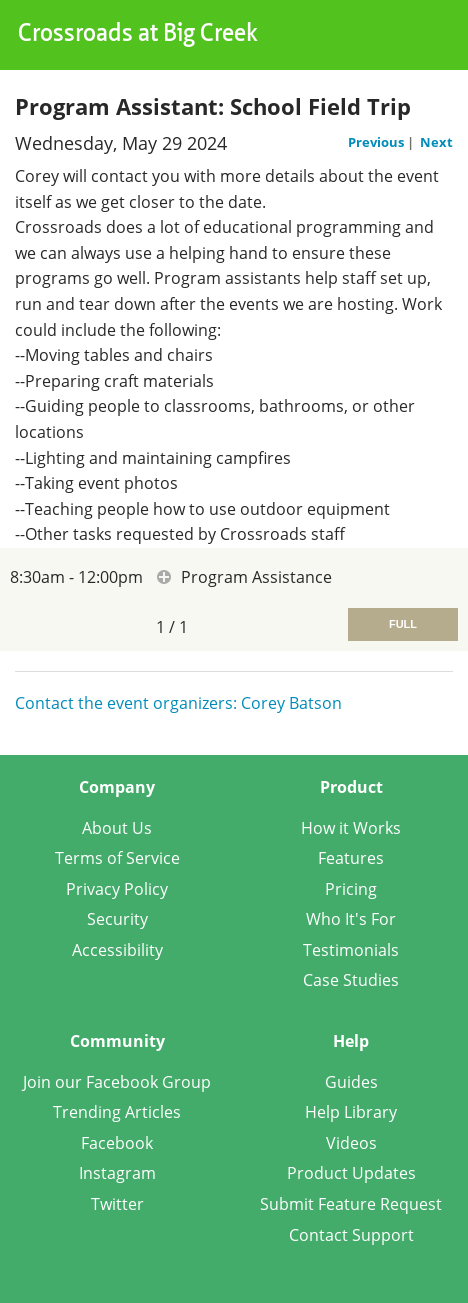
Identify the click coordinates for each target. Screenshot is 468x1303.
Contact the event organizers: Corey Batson (178, 703)
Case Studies (351, 980)
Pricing (351, 889)
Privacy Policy (117, 889)
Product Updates (351, 1173)
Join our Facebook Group (117, 1082)
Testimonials (351, 950)
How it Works (351, 828)
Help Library (351, 1112)
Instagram (117, 1173)
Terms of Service (117, 858)
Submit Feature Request (351, 1204)
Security (117, 919)
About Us (117, 828)
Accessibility (117, 950)
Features (351, 858)
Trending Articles (117, 1112)
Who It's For (351, 919)
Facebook (117, 1143)
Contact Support (351, 1235)
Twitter (117, 1204)
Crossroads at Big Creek (138, 35)
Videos (351, 1143)
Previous (377, 142)
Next (436, 142)
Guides (351, 1082)
